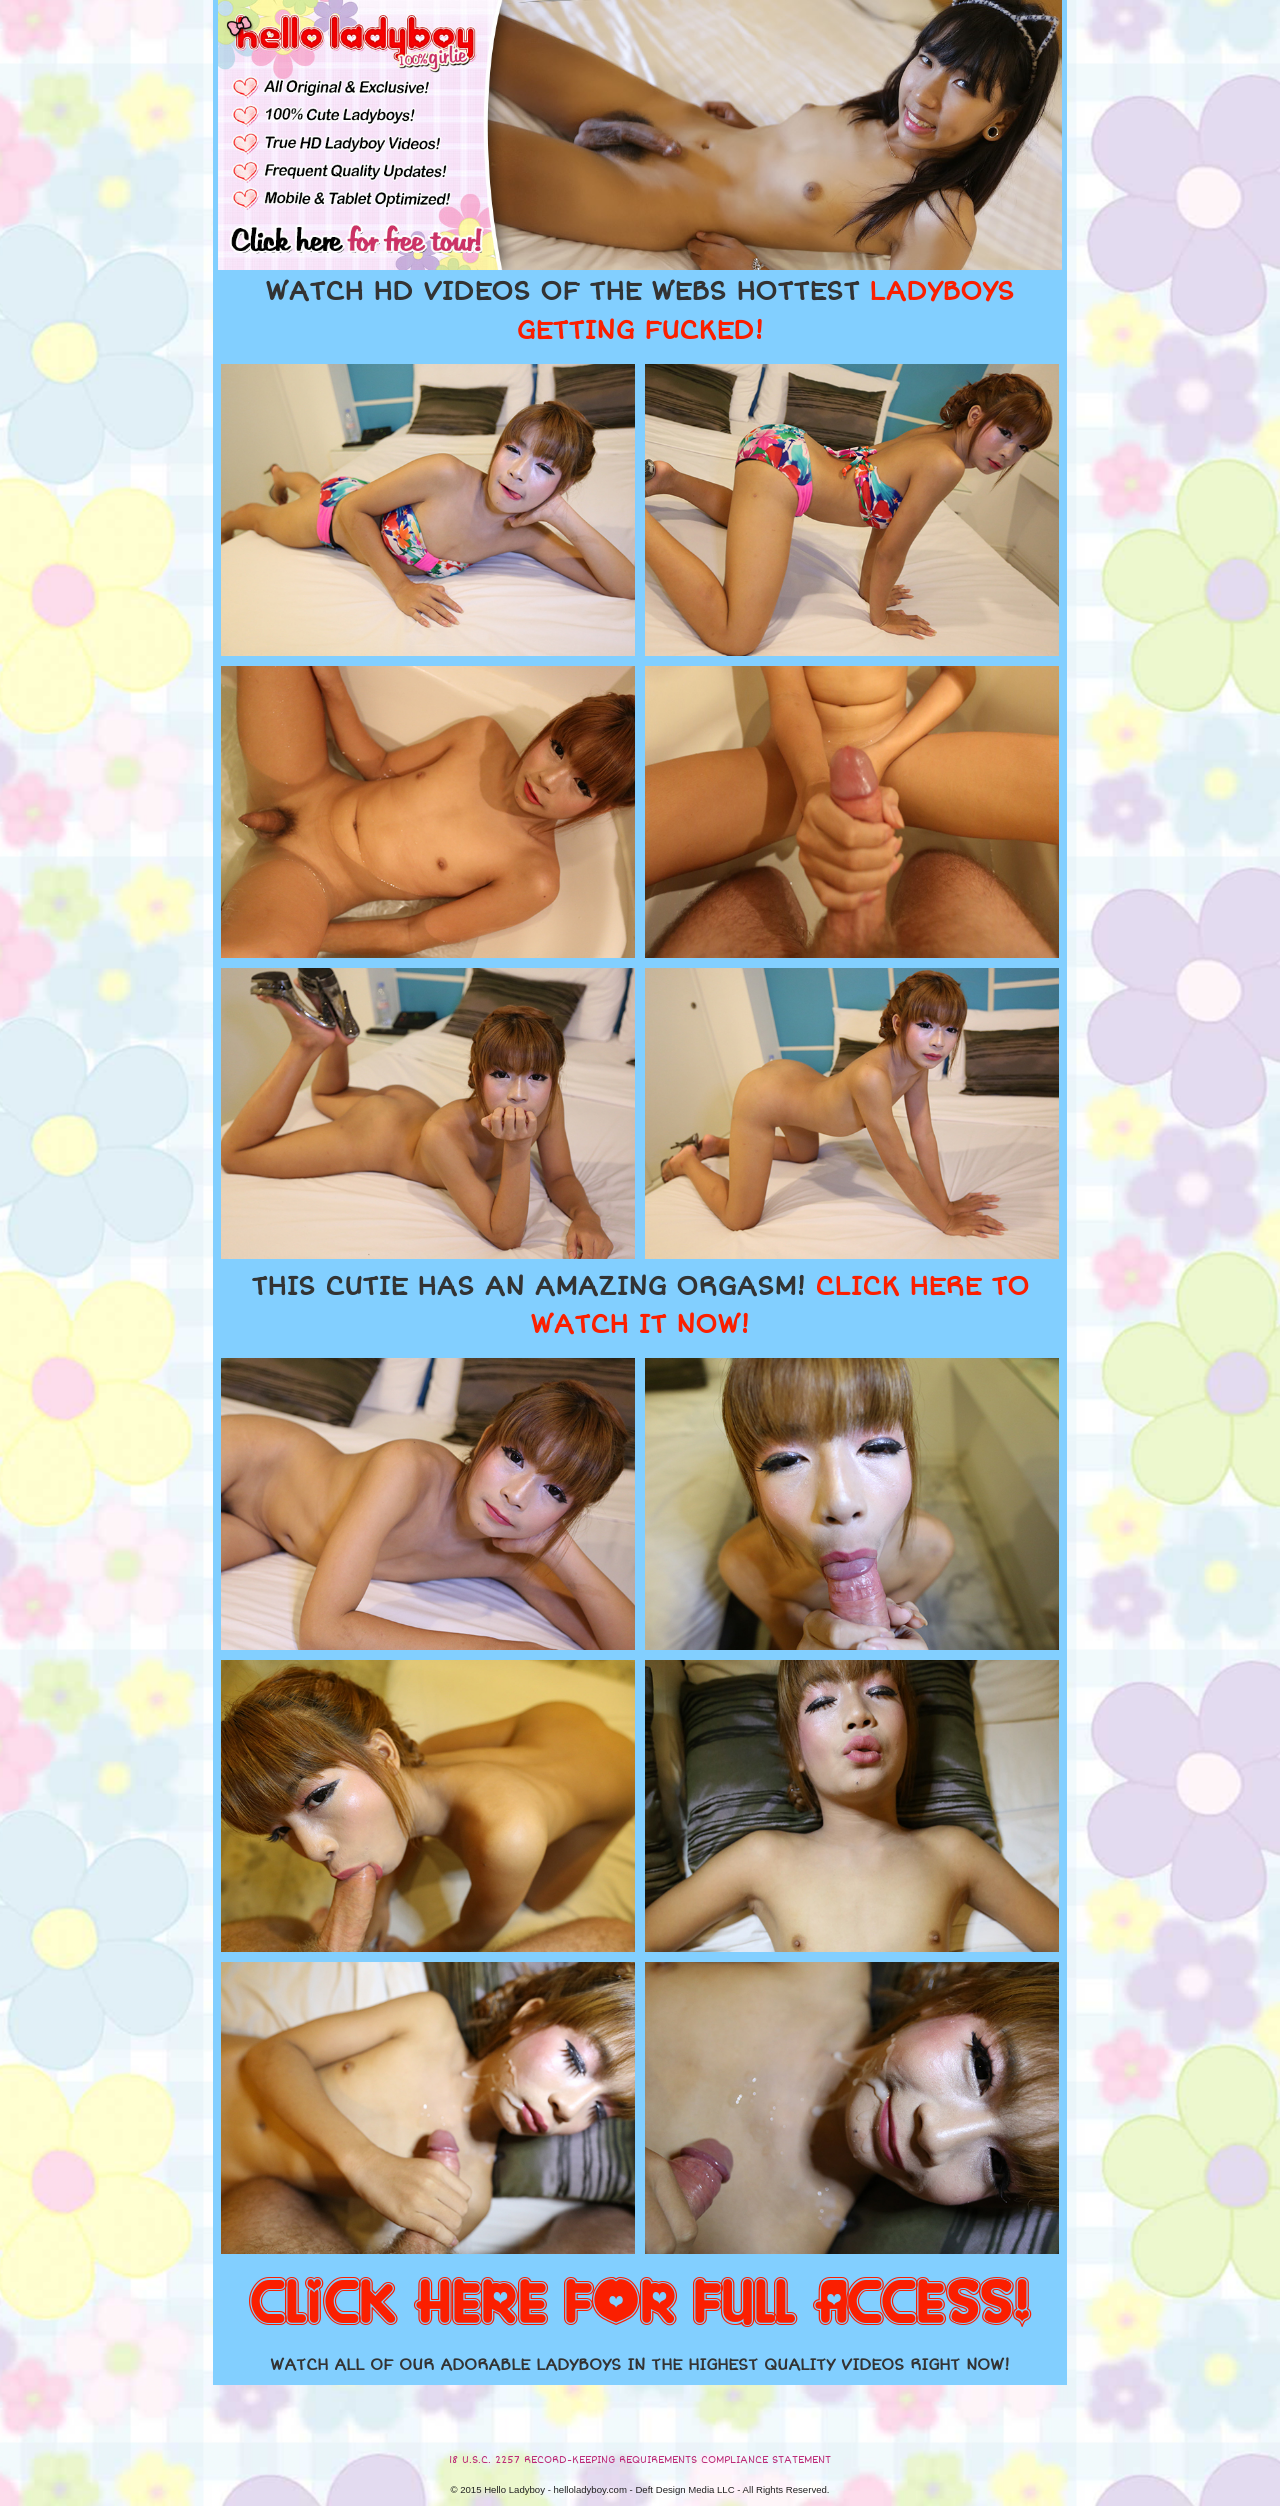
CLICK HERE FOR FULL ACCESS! (640, 2304)
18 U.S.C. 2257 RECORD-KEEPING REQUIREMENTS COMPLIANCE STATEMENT (640, 2460)
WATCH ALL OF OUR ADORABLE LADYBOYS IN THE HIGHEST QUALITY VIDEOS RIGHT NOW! (640, 2365)
